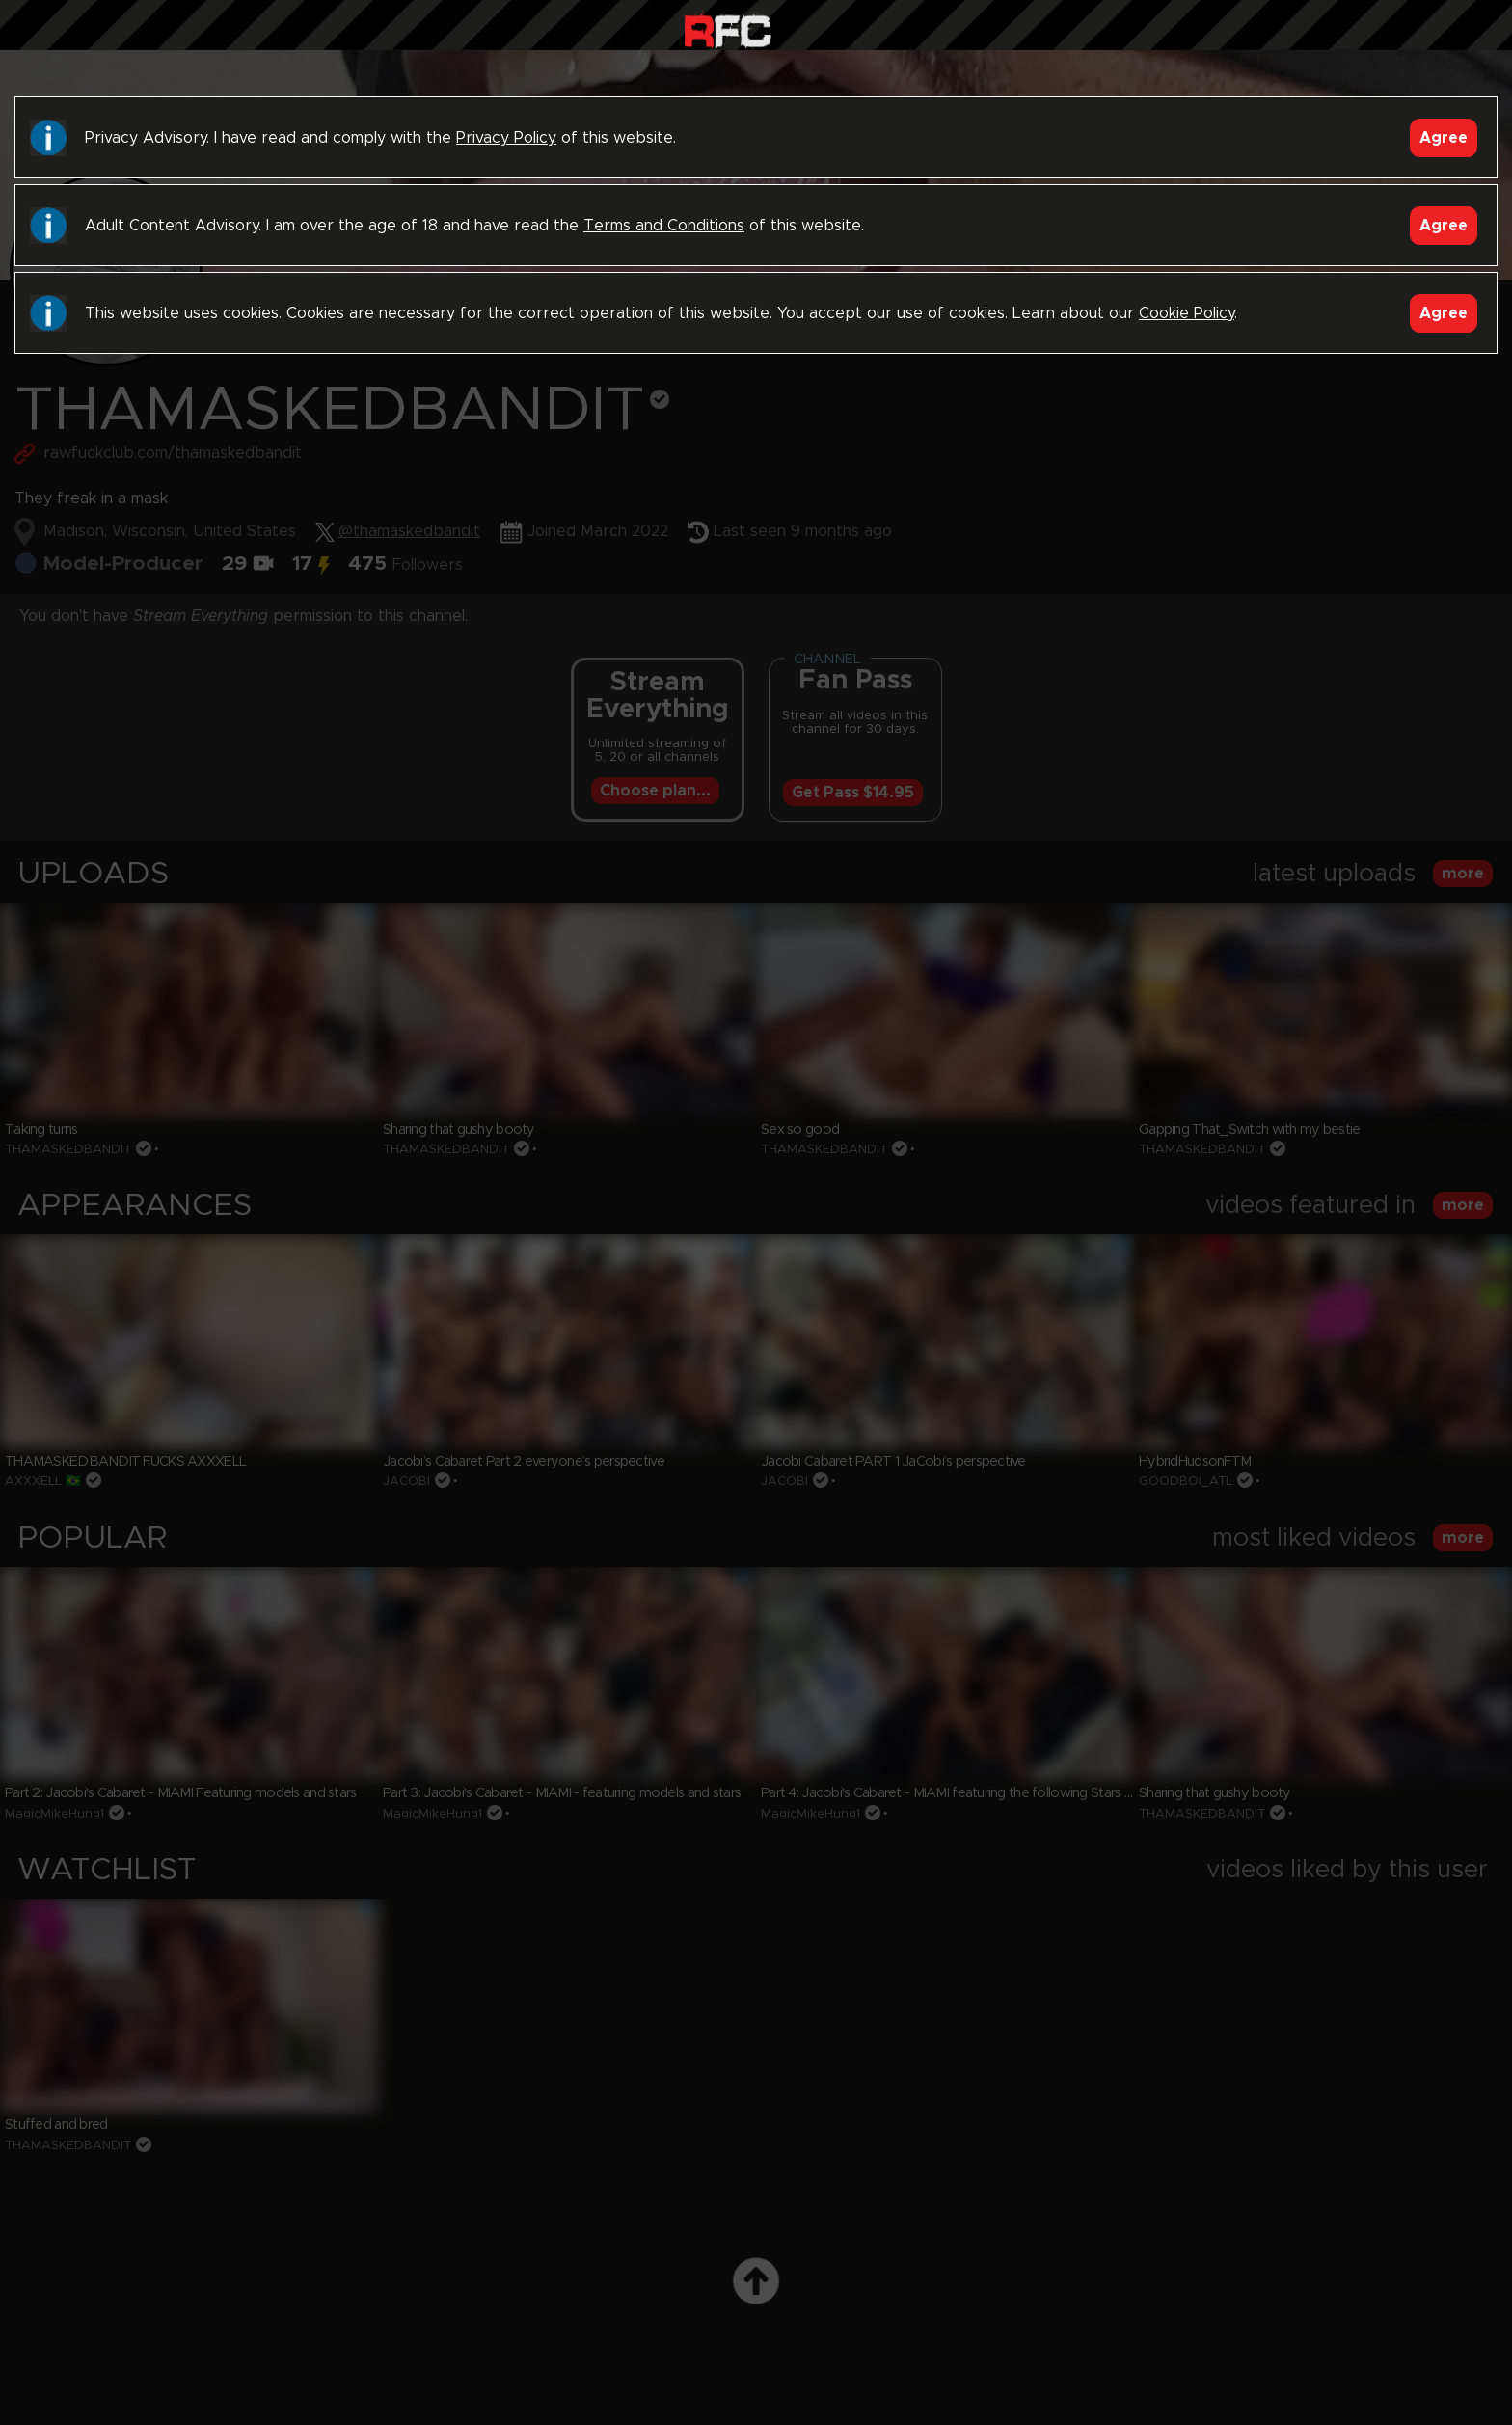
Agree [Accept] (1443, 138)
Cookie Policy (1186, 313)
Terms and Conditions (663, 225)
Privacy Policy (506, 138)
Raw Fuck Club (727, 29)
